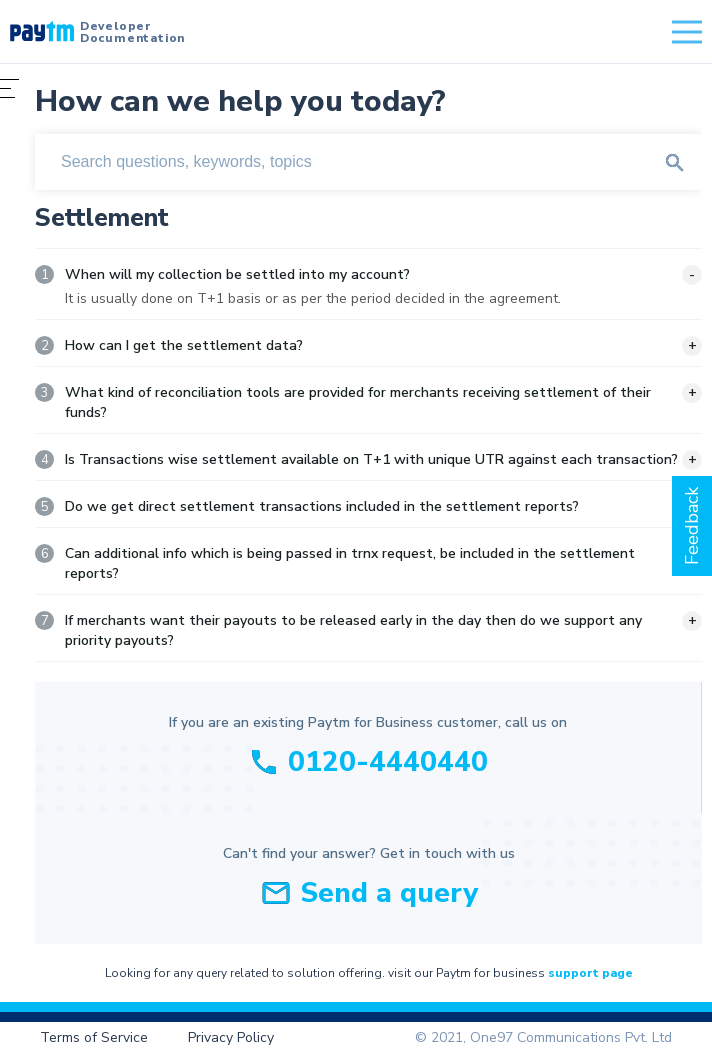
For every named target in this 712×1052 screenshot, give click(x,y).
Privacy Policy (231, 1037)
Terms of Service (94, 1037)
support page (590, 973)
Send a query (389, 893)
